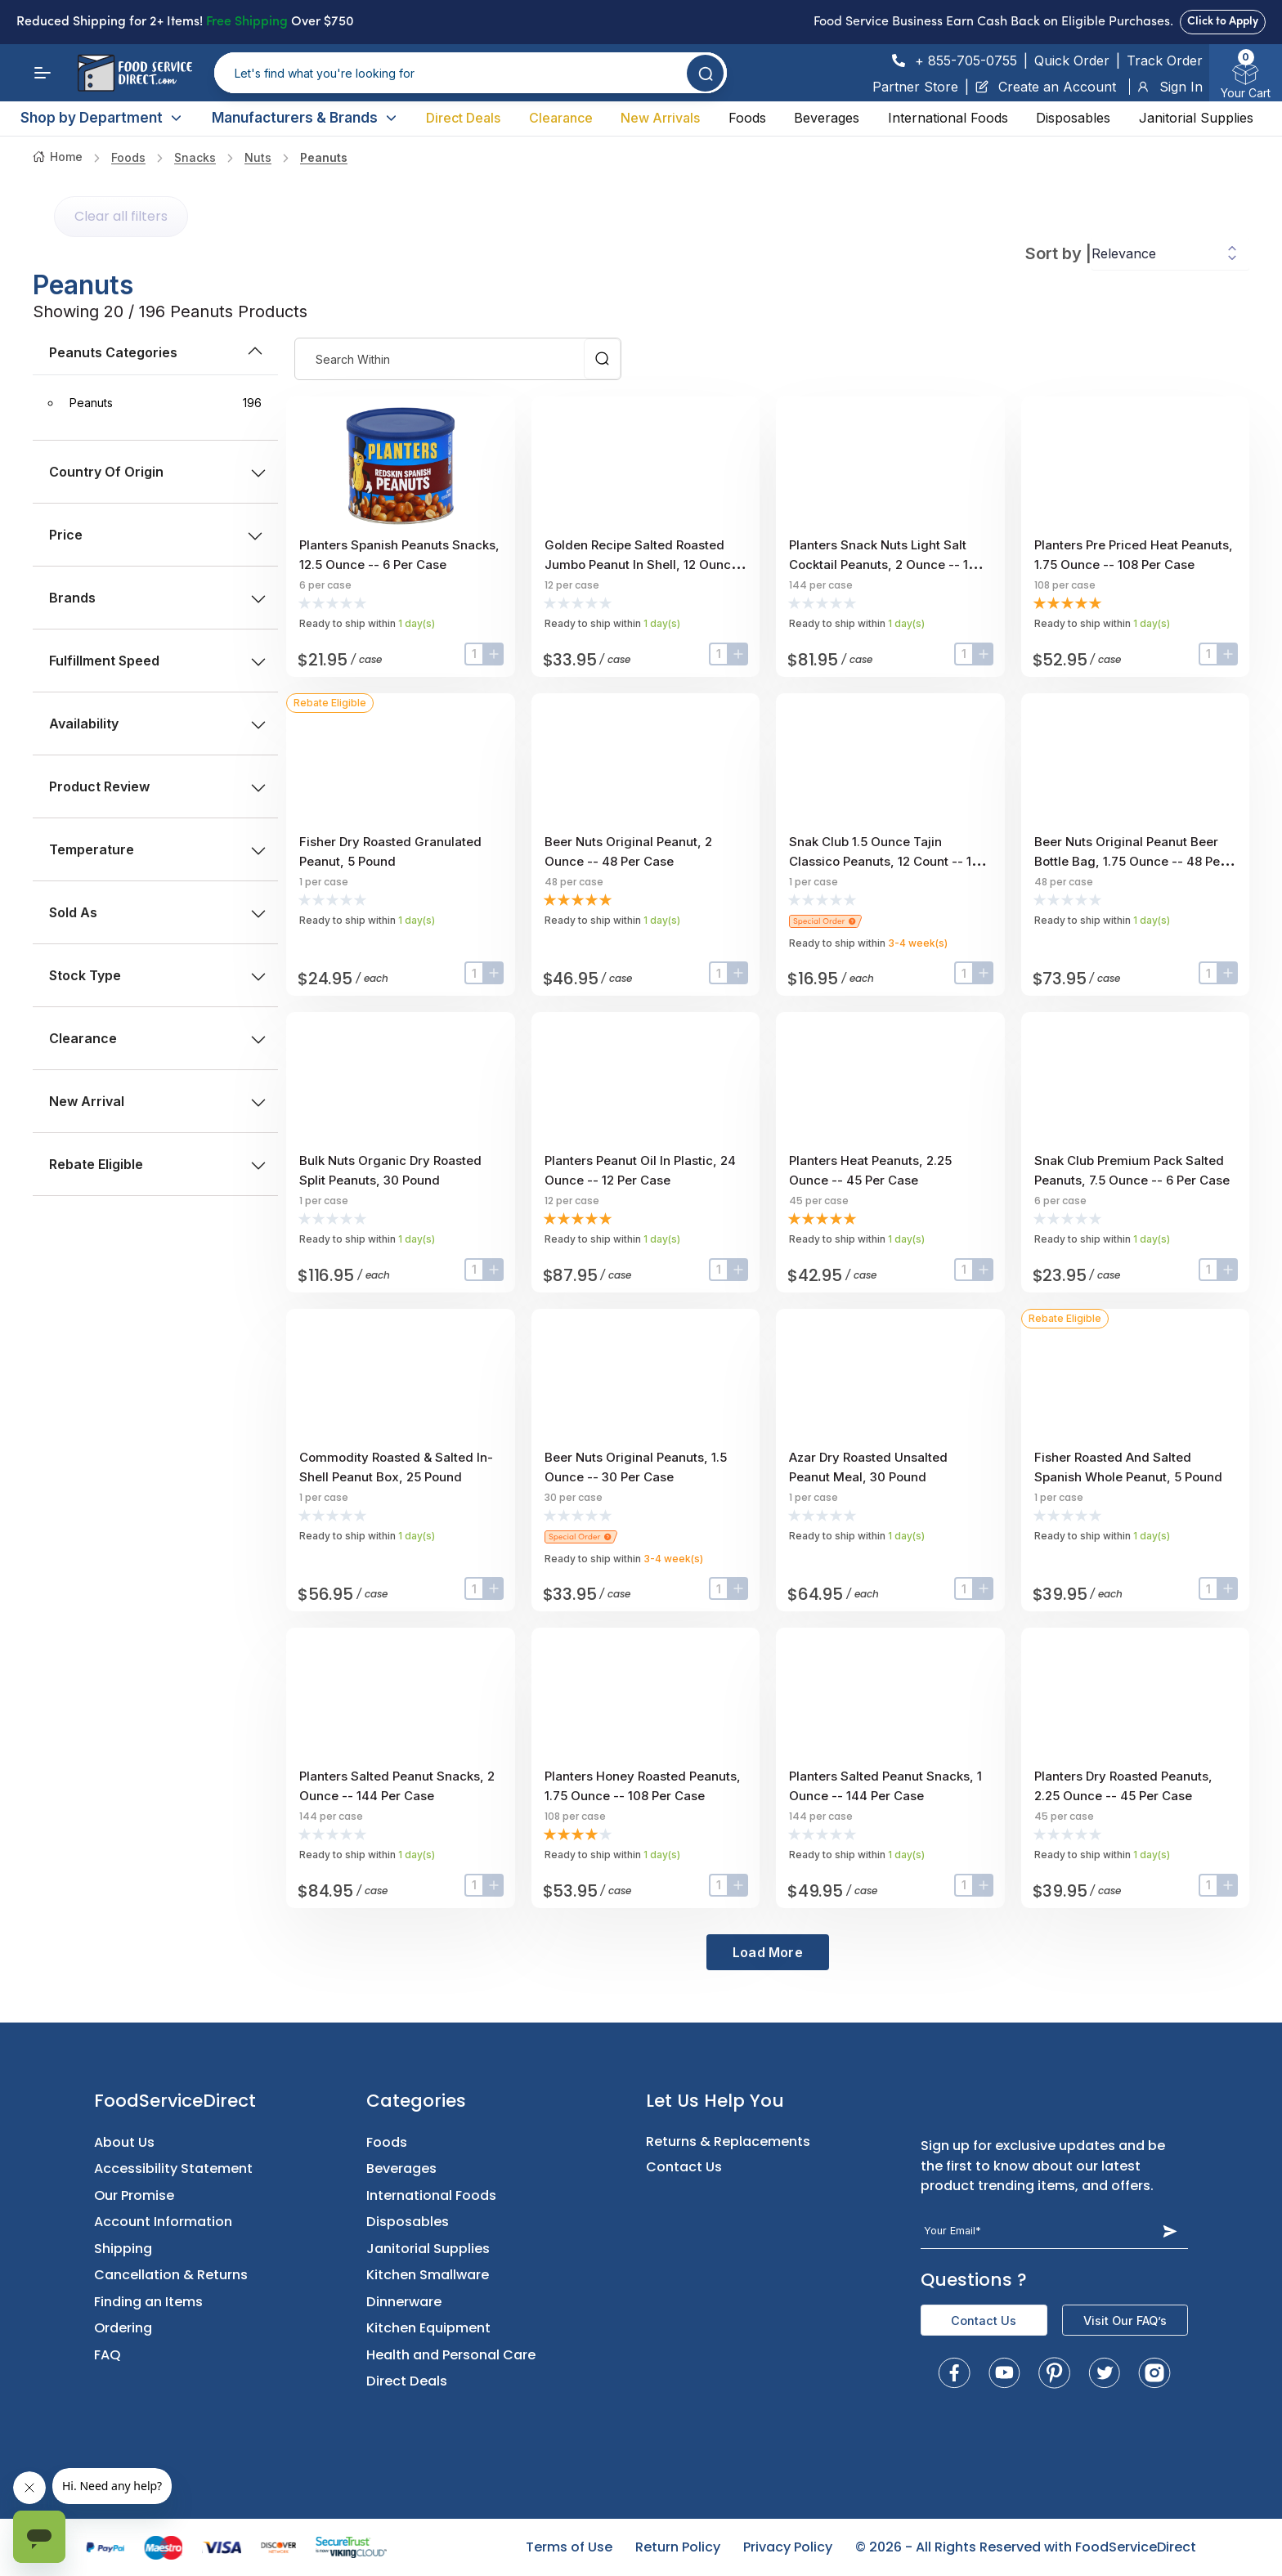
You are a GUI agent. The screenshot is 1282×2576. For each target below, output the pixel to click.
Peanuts (323, 157)
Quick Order (1071, 60)
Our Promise (134, 2195)
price (155, 534)
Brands (157, 597)
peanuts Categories (157, 352)
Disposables (1073, 118)
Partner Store (915, 86)
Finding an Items (148, 2301)
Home (58, 157)
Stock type (157, 975)
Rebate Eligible (157, 1164)
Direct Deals (463, 118)
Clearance (561, 118)
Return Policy (677, 2547)
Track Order (1165, 60)
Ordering (123, 2327)
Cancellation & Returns (171, 2274)
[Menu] (42, 72)
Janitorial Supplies (1196, 118)
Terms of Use (569, 2547)
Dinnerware (404, 2301)
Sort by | (1058, 253)
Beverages (826, 118)
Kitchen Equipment (428, 2327)
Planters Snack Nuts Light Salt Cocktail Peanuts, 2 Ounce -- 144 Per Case (886, 564)
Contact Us (684, 2166)
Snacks (195, 157)
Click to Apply (1222, 22)
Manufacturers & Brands (305, 118)
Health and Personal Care (451, 2354)
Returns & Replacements (728, 2141)
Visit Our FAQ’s (1125, 2320)
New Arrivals (660, 118)
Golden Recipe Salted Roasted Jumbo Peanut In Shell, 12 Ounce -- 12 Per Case (641, 564)
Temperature (157, 849)
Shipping (123, 2248)
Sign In (1169, 86)
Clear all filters (121, 216)
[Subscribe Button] (1170, 2231)
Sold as (157, 912)
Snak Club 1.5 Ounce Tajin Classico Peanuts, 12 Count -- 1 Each (880, 861)
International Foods (948, 118)
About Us (124, 2142)
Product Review (157, 786)
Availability (157, 723)
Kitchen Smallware (427, 2274)
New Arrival (157, 1101)
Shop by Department (101, 118)
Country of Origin (157, 472)
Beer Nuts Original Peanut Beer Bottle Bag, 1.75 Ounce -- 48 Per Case (1129, 861)
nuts (257, 157)
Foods (747, 118)
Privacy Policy (787, 2547)
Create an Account (1045, 86)
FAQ (107, 2354)
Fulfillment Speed (157, 660)
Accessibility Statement (173, 2168)
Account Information (163, 2221)
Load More (768, 1952)
